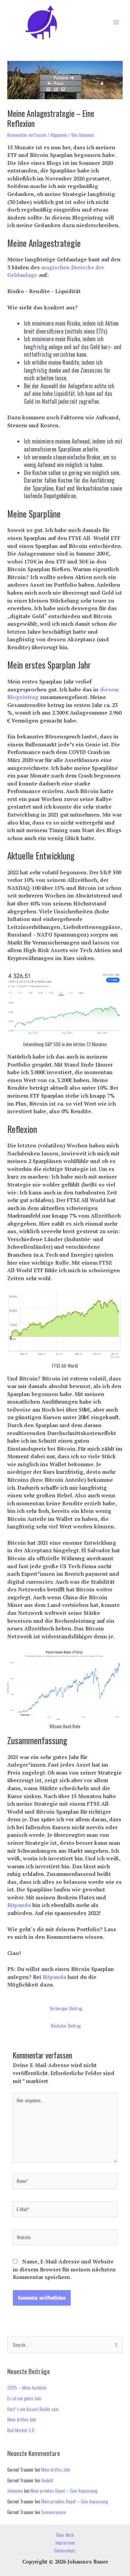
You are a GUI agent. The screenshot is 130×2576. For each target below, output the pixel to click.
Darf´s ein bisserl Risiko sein (33, 2409)
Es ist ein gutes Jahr (24, 2398)
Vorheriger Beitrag (66, 2008)
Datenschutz (65, 2550)
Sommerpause (53, 2512)
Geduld (47, 2480)
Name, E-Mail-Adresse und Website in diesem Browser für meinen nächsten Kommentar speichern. (64, 2269)
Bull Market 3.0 (20, 2430)
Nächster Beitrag (66, 2025)
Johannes (15, 2490)
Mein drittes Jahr (22, 2419)
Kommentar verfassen (26, 134)
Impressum (65, 2542)
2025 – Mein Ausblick (26, 2387)
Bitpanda (19, 1904)
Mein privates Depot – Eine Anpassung (64, 2490)
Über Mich (65, 2534)
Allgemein (58, 134)
